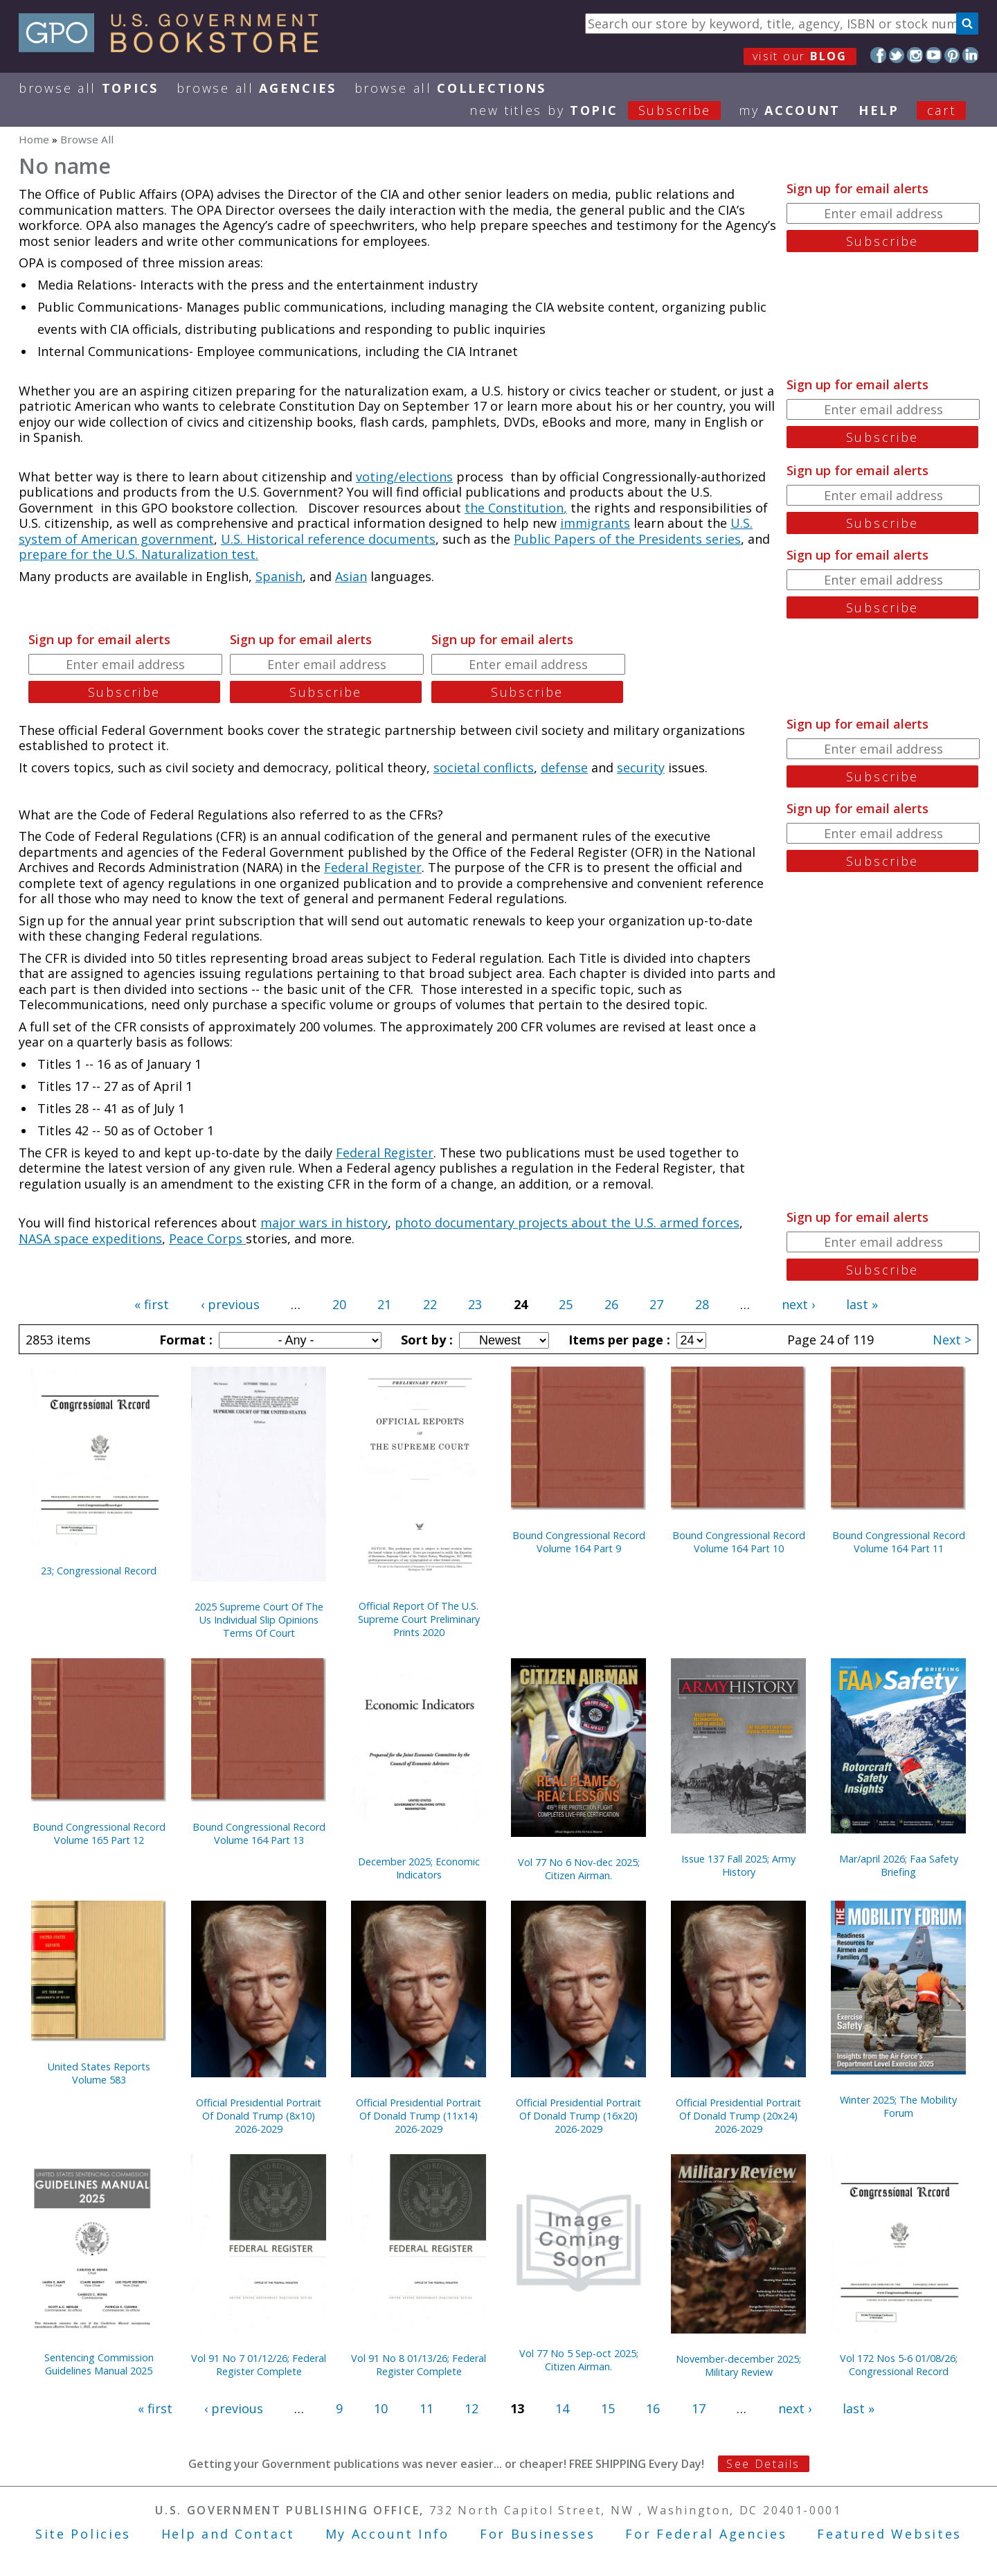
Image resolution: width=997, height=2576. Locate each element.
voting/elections (404, 476)
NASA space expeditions (90, 1238)
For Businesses (537, 2533)
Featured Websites (889, 2533)
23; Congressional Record (98, 1570)
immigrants (595, 523)
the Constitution (514, 507)
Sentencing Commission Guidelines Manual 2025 (99, 2364)
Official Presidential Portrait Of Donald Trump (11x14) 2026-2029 (418, 2115)
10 (381, 2408)
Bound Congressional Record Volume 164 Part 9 (578, 1542)
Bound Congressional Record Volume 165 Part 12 (99, 1833)
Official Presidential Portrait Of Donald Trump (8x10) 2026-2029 (258, 2115)
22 (430, 1304)
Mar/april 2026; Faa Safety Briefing (898, 1865)
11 (426, 2408)
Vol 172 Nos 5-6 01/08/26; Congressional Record (899, 2365)
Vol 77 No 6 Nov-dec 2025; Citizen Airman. (579, 1869)
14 (562, 2408)
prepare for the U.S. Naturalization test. (138, 554)
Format (184, 1339)
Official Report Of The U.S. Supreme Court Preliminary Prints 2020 (419, 1619)
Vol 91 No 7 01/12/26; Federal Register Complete (258, 2365)
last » (862, 1304)
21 (384, 1304)
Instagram (915, 55)
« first (151, 1304)
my (790, 110)
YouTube (934, 55)
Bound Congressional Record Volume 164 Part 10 (738, 1542)
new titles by (604, 110)
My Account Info (387, 2533)
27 (656, 1304)
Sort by (425, 1339)
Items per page (617, 1339)
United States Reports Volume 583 (99, 2073)
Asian (351, 576)
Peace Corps (207, 1238)
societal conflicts (483, 767)
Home (34, 139)
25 (566, 1304)
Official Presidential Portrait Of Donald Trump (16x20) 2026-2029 (578, 2115)
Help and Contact (228, 2533)
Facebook (878, 55)
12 (471, 2408)
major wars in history (324, 1222)
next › (798, 1304)
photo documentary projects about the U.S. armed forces (567, 1222)
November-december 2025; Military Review (738, 2365)
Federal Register (373, 867)
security (641, 767)
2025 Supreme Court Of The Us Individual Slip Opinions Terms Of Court (259, 1620)
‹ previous (230, 1304)
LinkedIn (970, 55)
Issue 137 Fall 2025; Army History (738, 1865)
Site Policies (83, 2533)
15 (608, 2408)
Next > (952, 1339)
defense (564, 767)
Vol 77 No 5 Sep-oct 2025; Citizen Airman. (578, 2360)
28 (702, 1304)
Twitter (897, 55)
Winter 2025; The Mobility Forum (898, 2106)
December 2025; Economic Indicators (419, 1868)
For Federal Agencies (706, 2533)
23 (475, 1304)
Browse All (89, 88)
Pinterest (952, 55)
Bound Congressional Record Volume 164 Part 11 (898, 1542)
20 (339, 1304)
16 (653, 2408)
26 (611, 1304)
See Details (763, 2463)
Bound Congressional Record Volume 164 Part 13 (258, 1833)
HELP (879, 110)
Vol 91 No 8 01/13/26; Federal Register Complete (418, 2365)
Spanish (279, 576)
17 (699, 2408)
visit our (800, 56)
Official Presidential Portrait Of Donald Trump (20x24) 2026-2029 (738, 2115)
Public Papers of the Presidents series (627, 539)
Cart (941, 110)
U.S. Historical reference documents (328, 539)
